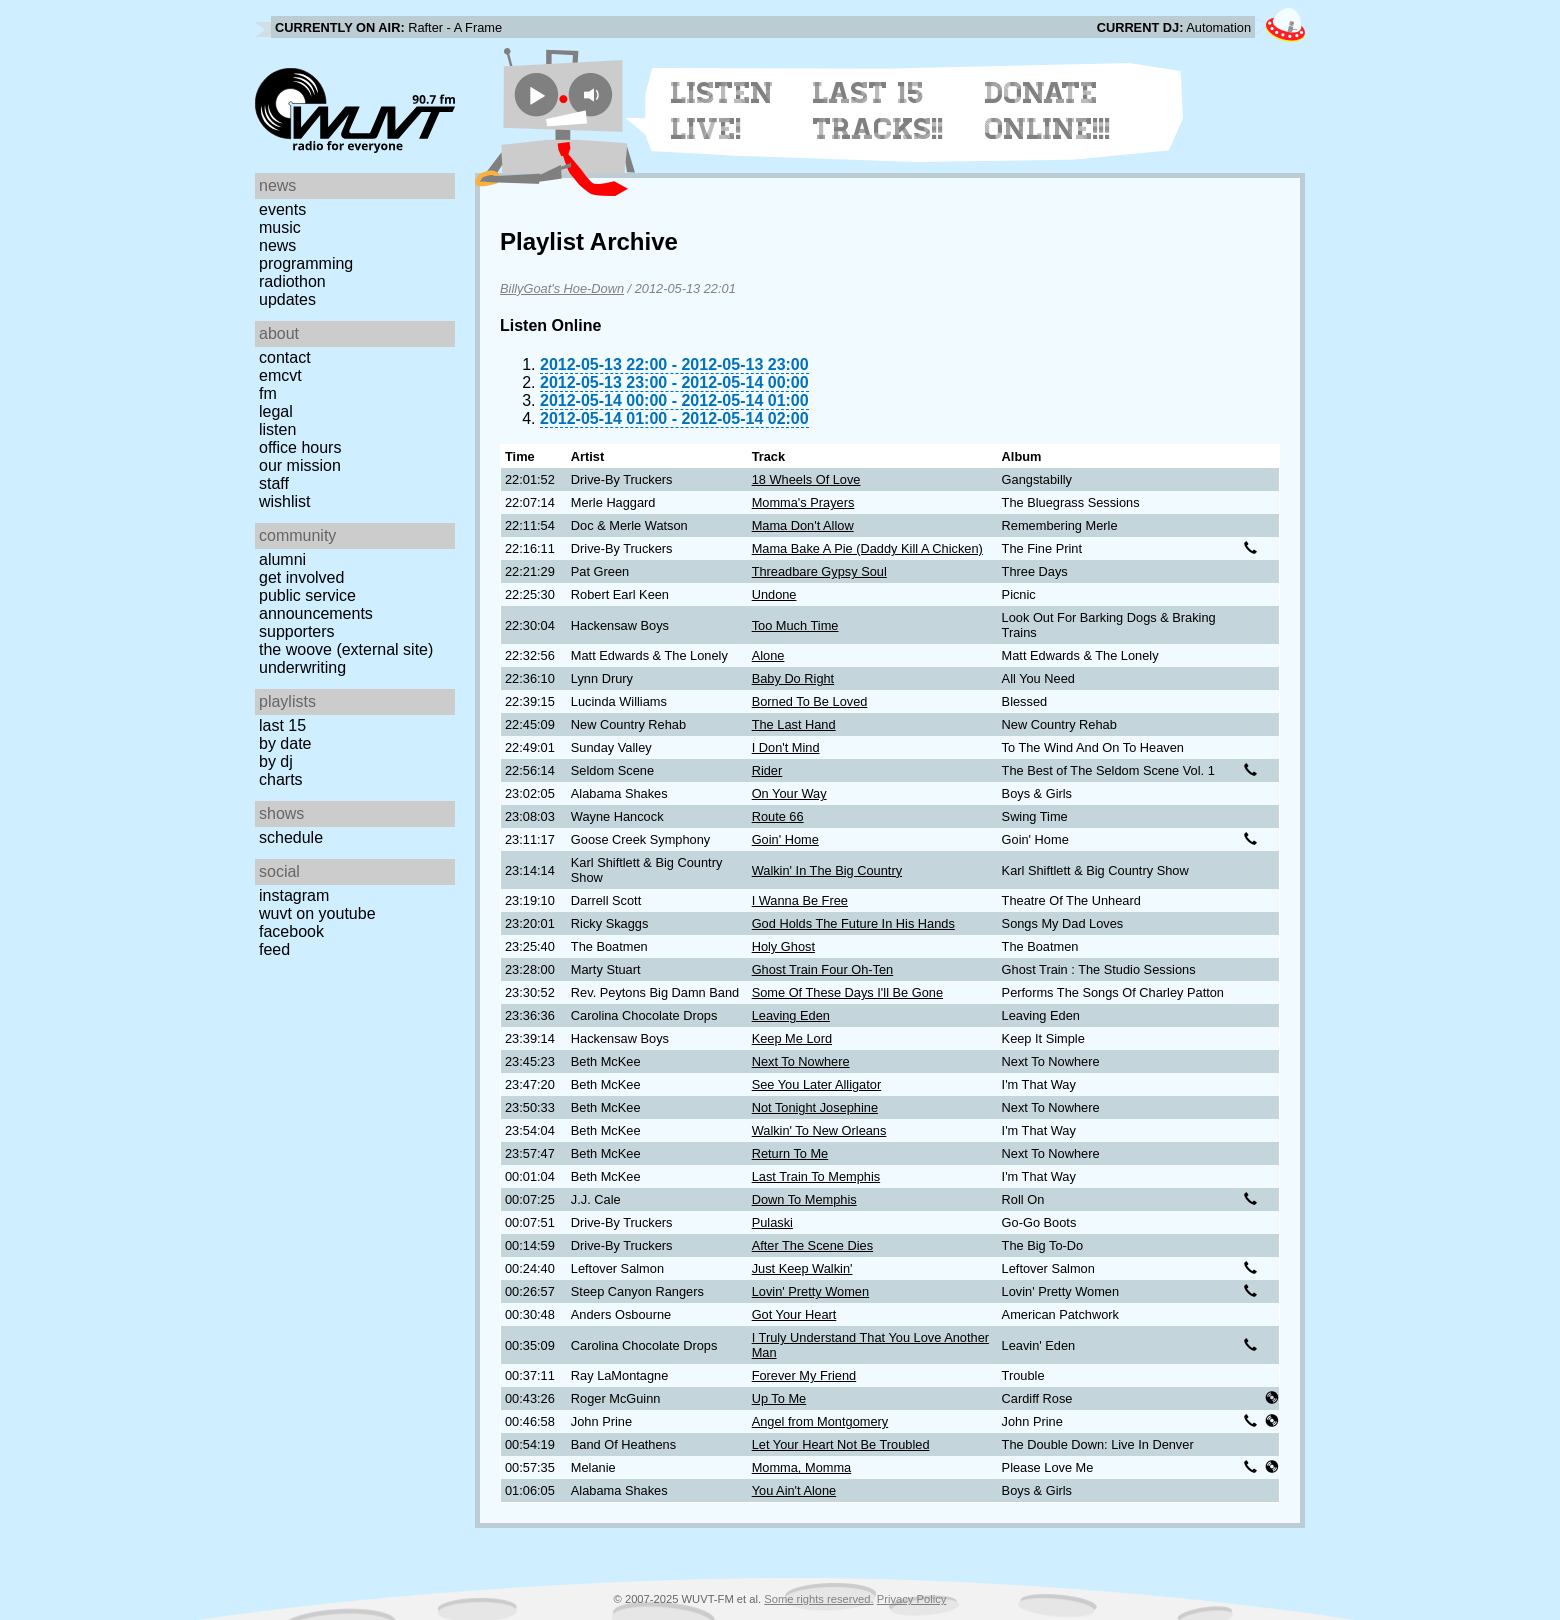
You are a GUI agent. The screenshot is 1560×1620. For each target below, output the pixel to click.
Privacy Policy (912, 1599)
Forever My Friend (804, 1375)
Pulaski (772, 1222)
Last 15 (282, 725)
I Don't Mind (786, 747)
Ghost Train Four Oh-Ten (823, 969)
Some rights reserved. (818, 1599)
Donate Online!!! (1048, 111)
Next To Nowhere (801, 1061)
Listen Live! (722, 111)
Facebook (291, 931)
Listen (277, 429)
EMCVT (280, 375)
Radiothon (292, 281)
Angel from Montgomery (820, 1421)
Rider (767, 770)
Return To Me (790, 1153)
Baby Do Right (793, 678)
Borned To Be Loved (810, 701)
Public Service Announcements (316, 604)
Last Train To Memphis (816, 1176)
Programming (306, 263)
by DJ (276, 761)
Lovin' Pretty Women (810, 1291)
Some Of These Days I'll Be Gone (847, 992)
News (277, 245)
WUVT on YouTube (317, 913)
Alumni (282, 559)
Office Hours (300, 447)
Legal (276, 411)
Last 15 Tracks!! (878, 111)
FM (268, 393)
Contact (285, 357)
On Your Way (789, 793)
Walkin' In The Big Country (827, 870)
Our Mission (300, 465)
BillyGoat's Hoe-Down (562, 288)
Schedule (291, 837)
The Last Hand (794, 724)
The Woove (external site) (346, 649)
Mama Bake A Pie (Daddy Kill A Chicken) (867, 548)
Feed (274, 949)
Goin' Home (785, 839)
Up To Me (779, 1398)
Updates (287, 299)
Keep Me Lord (792, 1038)
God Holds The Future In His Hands (853, 923)
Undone (774, 594)
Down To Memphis (804, 1199)
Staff (274, 483)
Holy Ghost (783, 946)
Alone (768, 655)
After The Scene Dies (812, 1245)
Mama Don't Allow (803, 525)
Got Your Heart (794, 1314)
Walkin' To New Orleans (819, 1130)
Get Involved (301, 577)
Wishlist (285, 501)
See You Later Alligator (817, 1084)
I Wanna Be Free (800, 900)
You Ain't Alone (794, 1490)
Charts (281, 779)
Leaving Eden (791, 1015)
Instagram (294, 895)
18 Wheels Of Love (806, 479)
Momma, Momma (802, 1467)
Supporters (297, 631)
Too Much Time (795, 625)
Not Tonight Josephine (815, 1107)
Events (282, 209)
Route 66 (778, 816)
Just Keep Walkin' (802, 1268)
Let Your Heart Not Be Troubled (841, 1444)
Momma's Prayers (803, 502)
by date (285, 743)
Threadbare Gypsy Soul (819, 571)
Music (280, 227)
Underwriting (302, 667)
